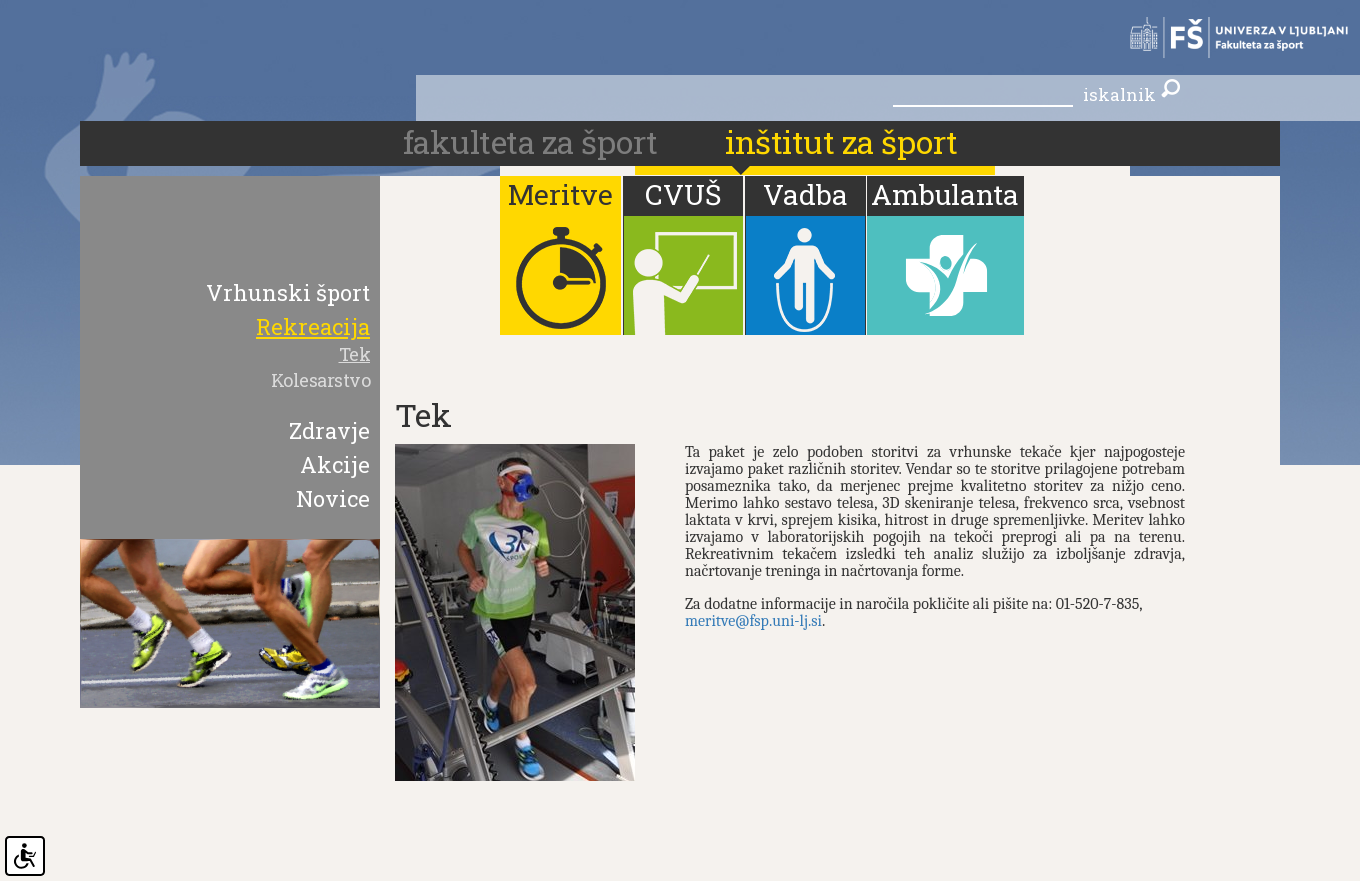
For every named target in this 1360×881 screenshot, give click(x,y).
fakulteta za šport (534, 141)
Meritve (560, 194)
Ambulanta (945, 194)
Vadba (805, 194)
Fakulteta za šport (1229, 37)
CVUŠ (683, 194)
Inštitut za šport (841, 141)
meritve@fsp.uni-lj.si (753, 621)
